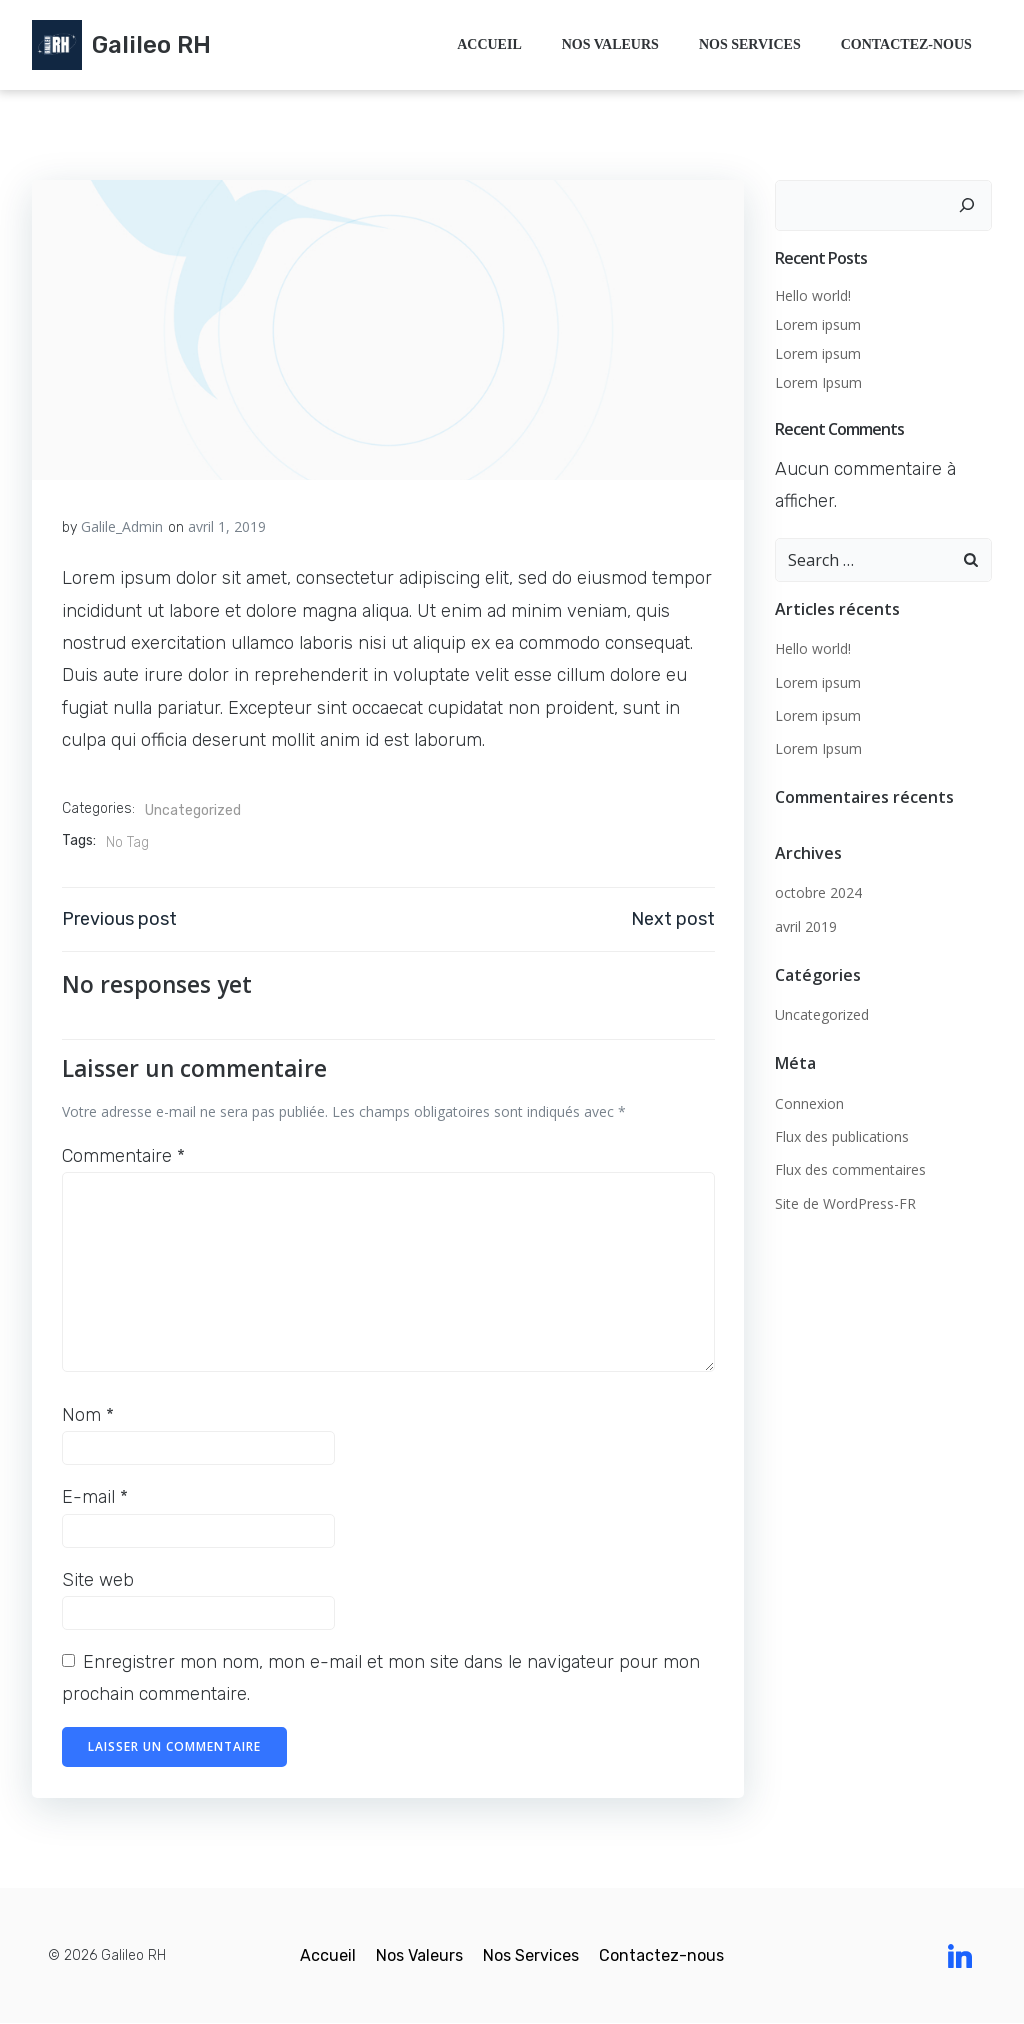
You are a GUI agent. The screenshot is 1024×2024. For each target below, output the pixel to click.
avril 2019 (806, 925)
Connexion (809, 1103)
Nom (88, 1415)
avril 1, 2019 (227, 526)
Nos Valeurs (610, 45)
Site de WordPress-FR (845, 1203)
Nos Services (750, 45)
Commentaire (123, 1156)
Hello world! (813, 295)
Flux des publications (842, 1136)
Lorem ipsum (818, 324)
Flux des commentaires (850, 1169)
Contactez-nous (906, 45)
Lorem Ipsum (818, 382)
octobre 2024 (818, 892)
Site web (98, 1580)
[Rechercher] (967, 205)
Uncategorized (193, 810)
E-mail (95, 1497)
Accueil (489, 45)
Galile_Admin (122, 526)
